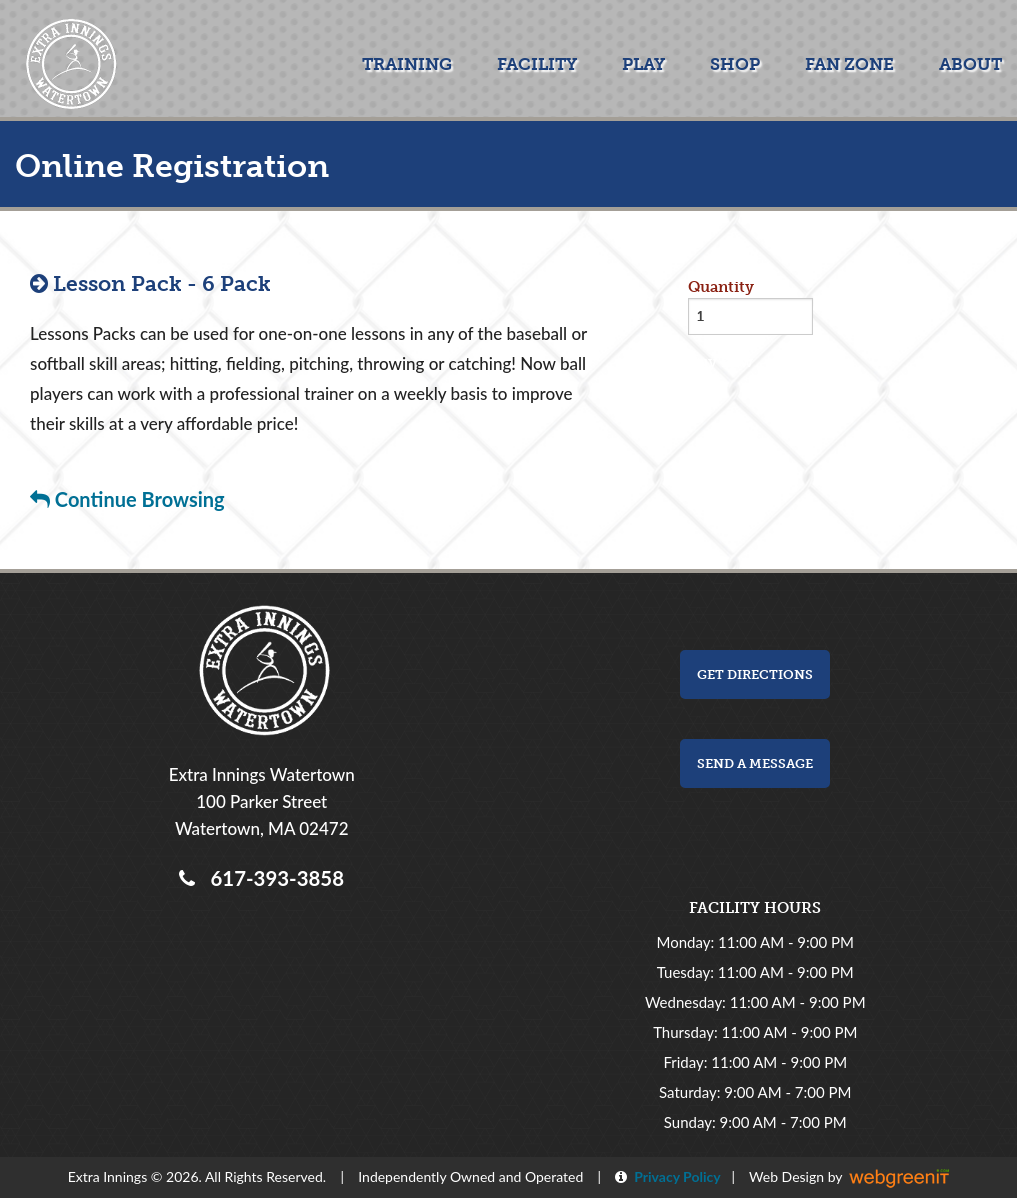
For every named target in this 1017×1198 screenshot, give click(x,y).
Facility (537, 64)
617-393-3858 (272, 878)
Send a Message (755, 763)
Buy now (720, 362)
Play (643, 64)
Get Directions (755, 674)
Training (407, 64)
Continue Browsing (127, 499)
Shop (735, 64)
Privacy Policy (673, 1176)
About (970, 64)
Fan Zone (849, 64)
